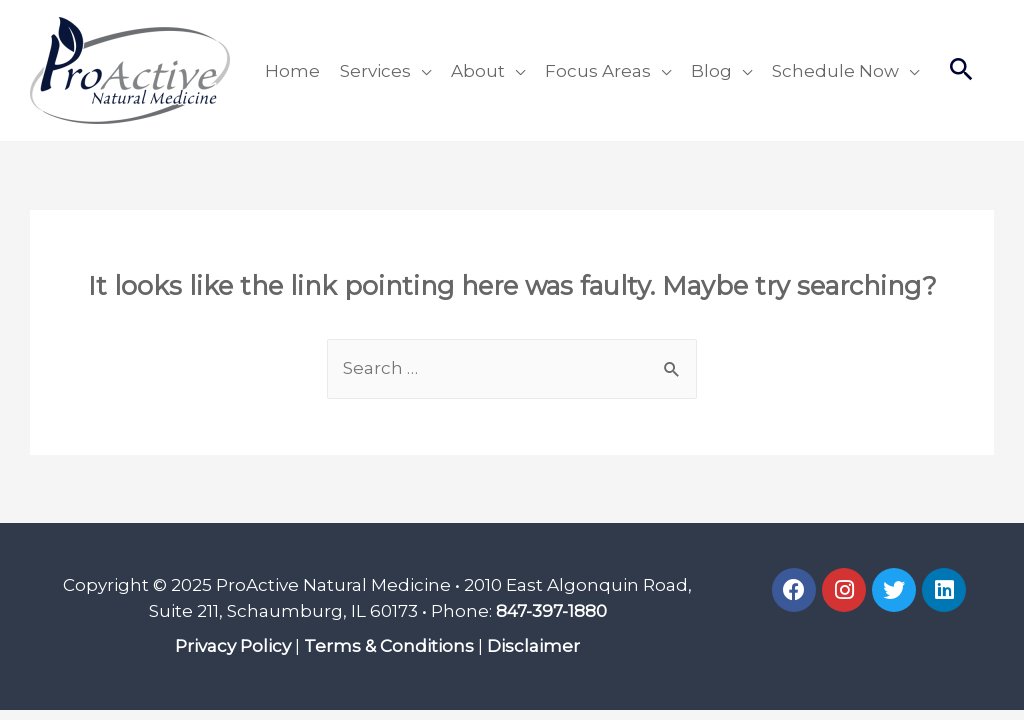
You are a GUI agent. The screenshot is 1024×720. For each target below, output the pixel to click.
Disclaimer (533, 646)
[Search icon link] (961, 71)
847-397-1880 (551, 611)
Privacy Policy (233, 646)
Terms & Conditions (389, 646)
